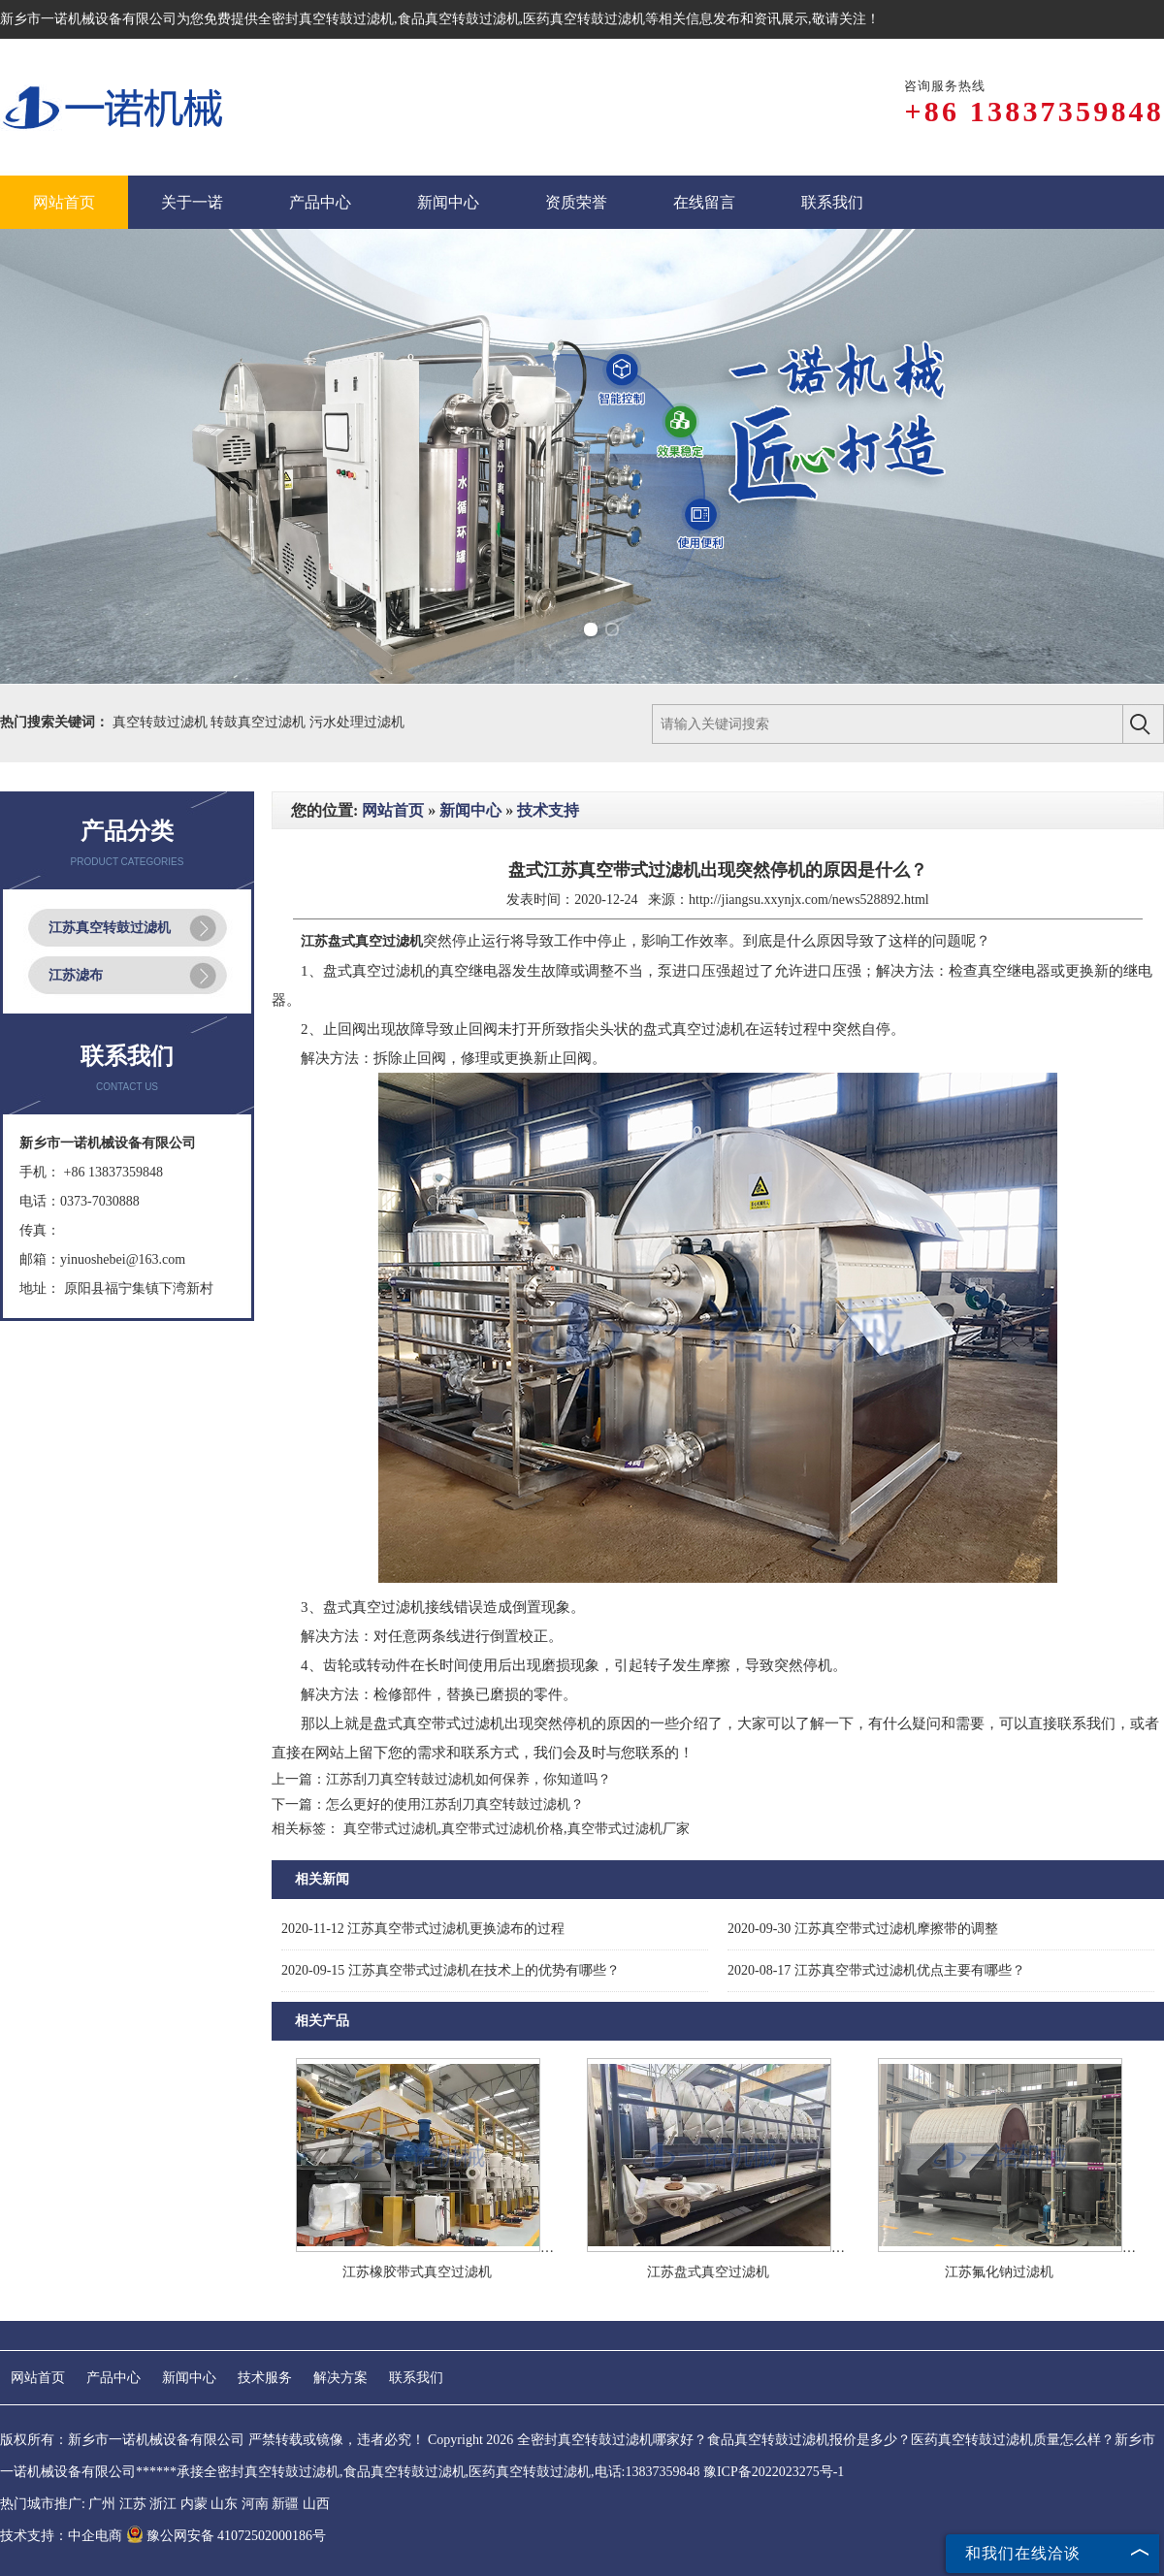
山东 (224, 2503)
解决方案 (340, 2377)
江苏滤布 (75, 975)
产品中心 (113, 2377)
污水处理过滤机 (356, 722)
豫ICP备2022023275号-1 (773, 2471)
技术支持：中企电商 (61, 2535)
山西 (316, 2503)
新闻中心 (470, 810)
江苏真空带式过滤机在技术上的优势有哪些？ (450, 1970)
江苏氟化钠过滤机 (999, 2272)
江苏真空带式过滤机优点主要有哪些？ (876, 1970)
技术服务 (265, 2377)
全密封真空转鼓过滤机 (326, 19)
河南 (255, 2503)
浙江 (163, 2503)
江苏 (132, 2503)
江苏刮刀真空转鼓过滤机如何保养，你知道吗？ (468, 1779)
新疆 (285, 2503)
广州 (101, 2503)
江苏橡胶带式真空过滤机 (417, 2272)
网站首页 (393, 810)
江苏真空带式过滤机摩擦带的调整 (863, 1928)
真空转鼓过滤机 (162, 722)
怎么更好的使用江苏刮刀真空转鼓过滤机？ (455, 1804)
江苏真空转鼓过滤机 (109, 927)
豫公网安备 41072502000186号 (226, 2535)
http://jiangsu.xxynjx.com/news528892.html (809, 899)
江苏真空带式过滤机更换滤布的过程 (423, 1928)
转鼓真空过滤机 (259, 722)
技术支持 (548, 810)
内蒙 (194, 2503)
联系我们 (416, 2377)
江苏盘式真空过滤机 (708, 2272)
